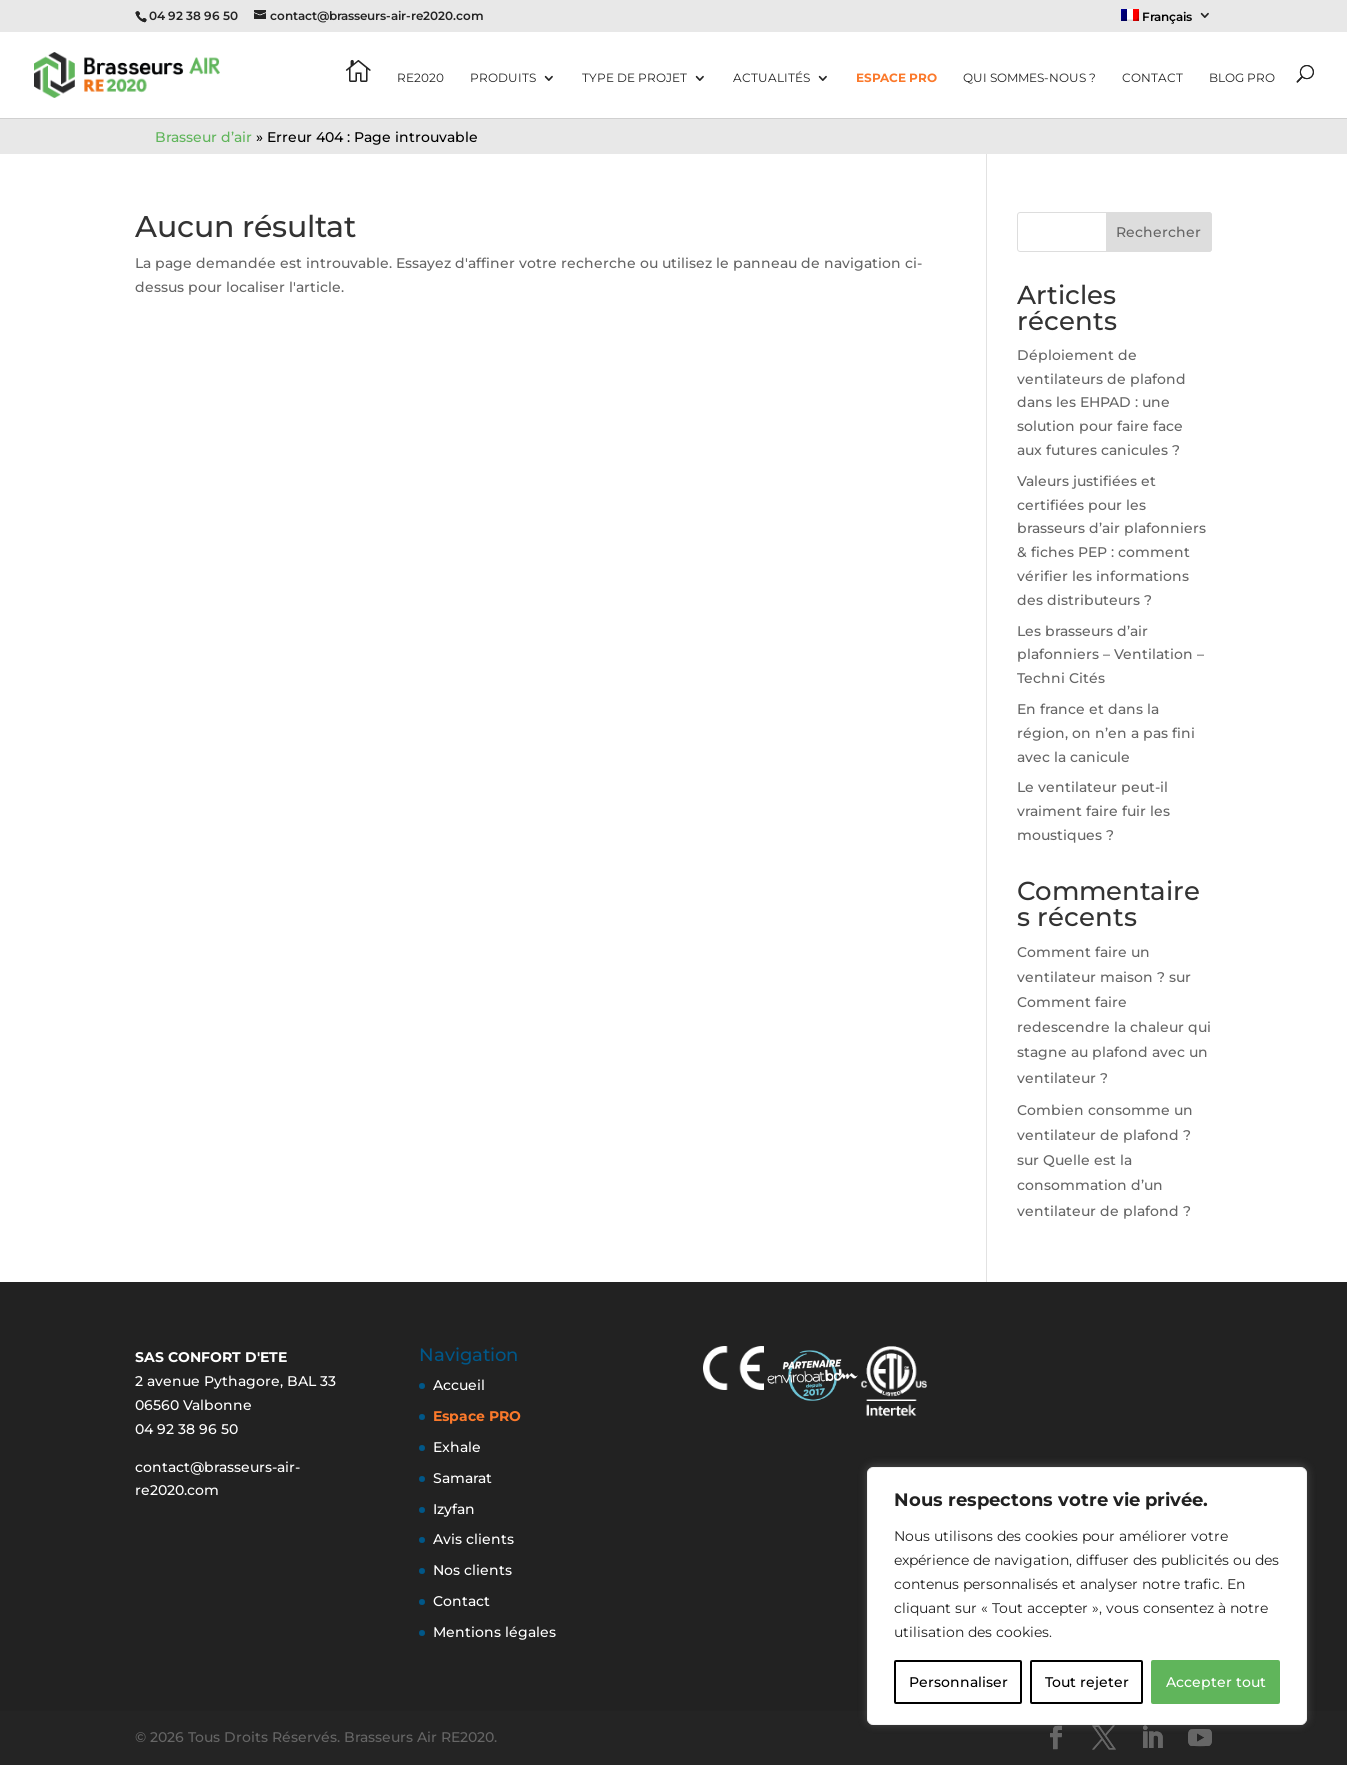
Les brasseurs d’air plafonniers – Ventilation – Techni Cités (1110, 655)
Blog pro (1242, 78)
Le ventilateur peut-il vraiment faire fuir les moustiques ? (1093, 811)
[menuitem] (1167, 20)
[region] (1087, 1596)
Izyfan (454, 1509)
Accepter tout (1216, 1682)
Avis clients (473, 1539)
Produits (503, 78)
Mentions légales (494, 1632)
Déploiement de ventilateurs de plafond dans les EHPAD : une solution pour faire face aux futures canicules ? (1101, 402)
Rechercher (1158, 232)
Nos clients (472, 1570)
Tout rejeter (1087, 1682)
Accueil (459, 1385)
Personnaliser (958, 1682)
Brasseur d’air (203, 137)
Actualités (771, 78)
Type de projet (634, 78)
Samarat (462, 1478)
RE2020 (420, 78)
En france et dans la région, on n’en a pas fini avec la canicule (1106, 733)
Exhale (457, 1447)
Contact (1152, 78)
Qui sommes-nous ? (1029, 78)
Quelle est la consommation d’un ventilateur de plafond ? (1104, 1185)
